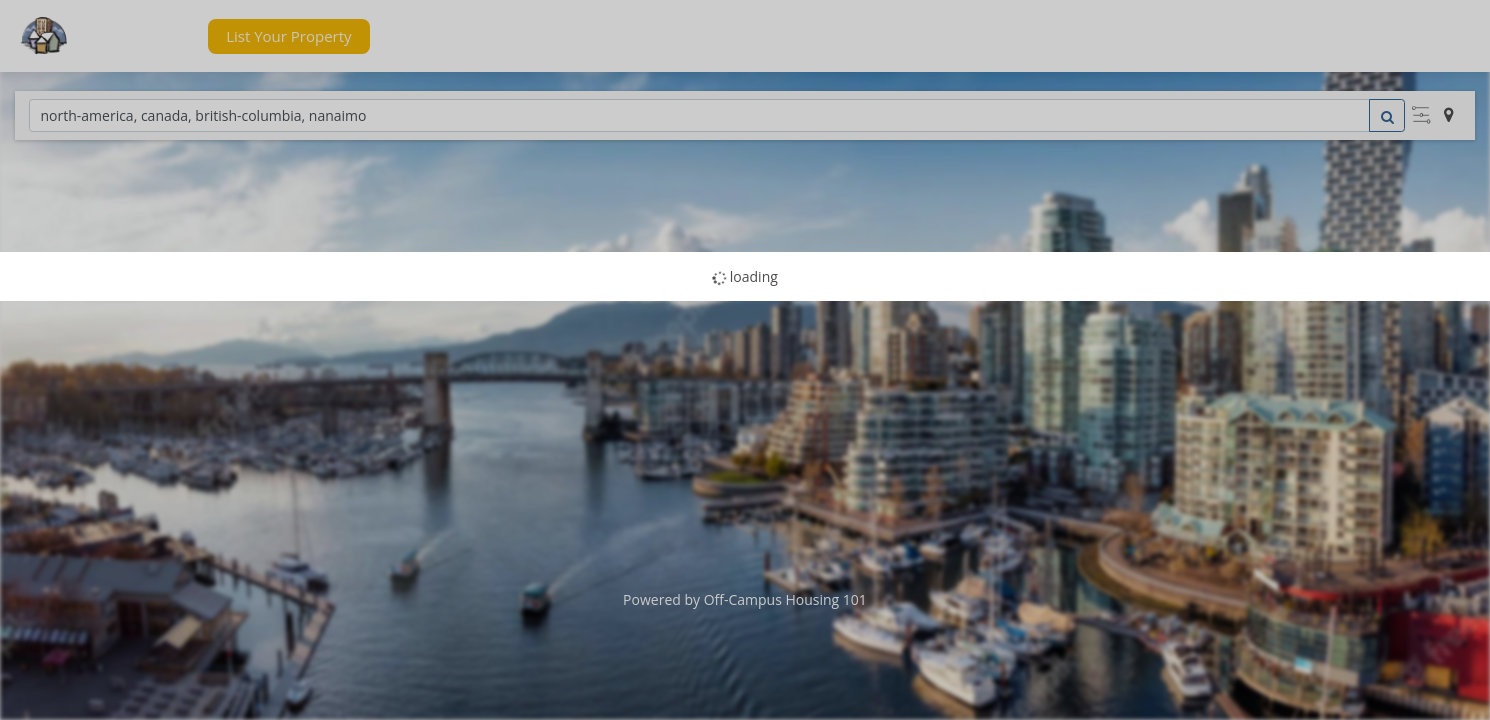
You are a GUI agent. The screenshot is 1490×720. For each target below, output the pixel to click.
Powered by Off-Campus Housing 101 (745, 599)
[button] (154, 36)
